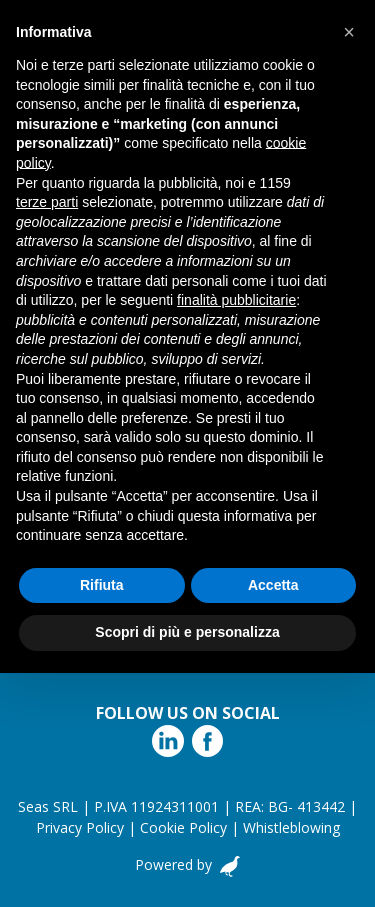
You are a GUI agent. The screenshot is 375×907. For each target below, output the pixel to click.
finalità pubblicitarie (236, 300)
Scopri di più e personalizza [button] (187, 632)
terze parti (47, 202)
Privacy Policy (80, 827)
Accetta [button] (273, 585)
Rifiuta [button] (102, 585)
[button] (349, 32)
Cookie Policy (183, 827)
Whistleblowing (291, 827)
